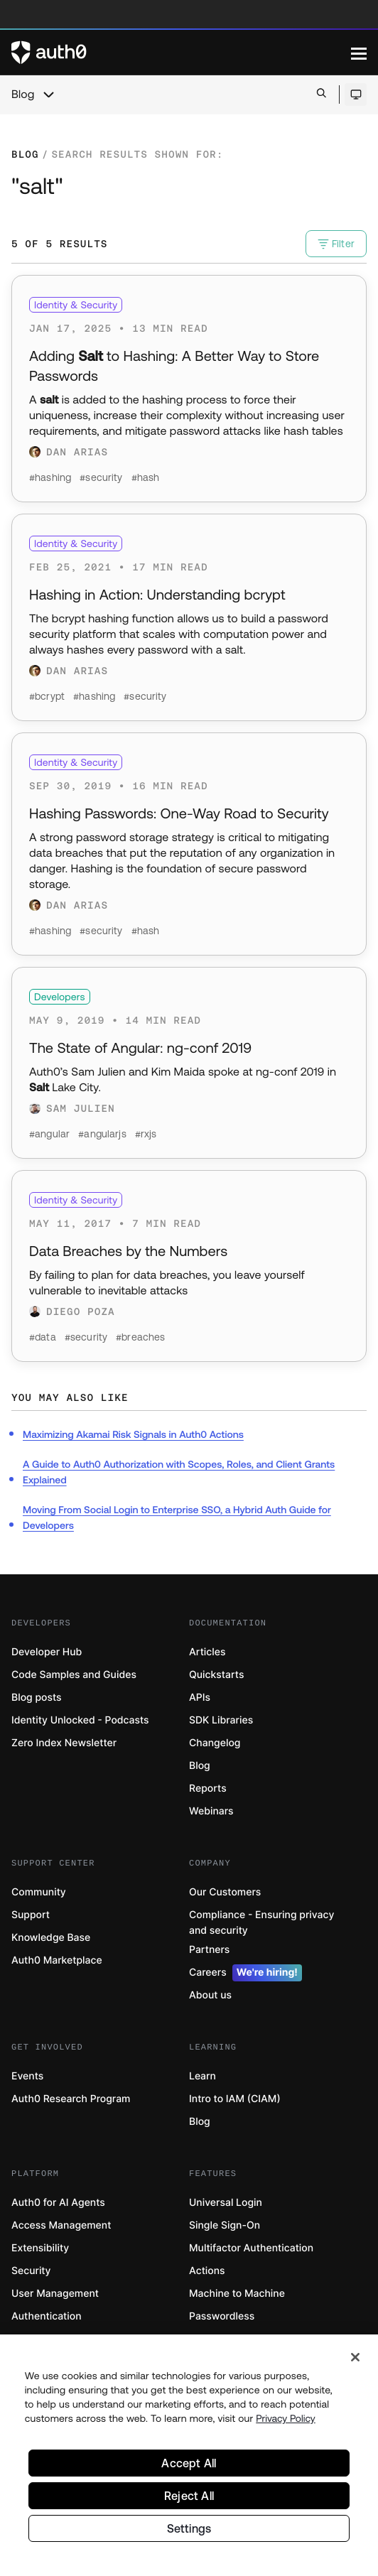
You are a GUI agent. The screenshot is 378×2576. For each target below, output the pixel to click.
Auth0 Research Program (70, 2099)
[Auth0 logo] (181, 52)
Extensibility (40, 2248)
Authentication (46, 2316)
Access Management (61, 2225)
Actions (207, 2271)
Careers (245, 1972)
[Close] (355, 2358)
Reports (208, 1788)
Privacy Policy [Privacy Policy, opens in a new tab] (285, 2419)
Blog (22, 94)
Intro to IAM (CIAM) (235, 2099)
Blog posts (36, 1698)
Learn (202, 2076)
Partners (209, 1950)
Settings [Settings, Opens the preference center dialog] (189, 2529)
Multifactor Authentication (251, 2248)
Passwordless (221, 2316)
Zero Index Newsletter (64, 1743)
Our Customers (225, 1892)
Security (31, 2271)
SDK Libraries (221, 1720)
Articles (207, 1652)
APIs (199, 1698)
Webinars (211, 1811)
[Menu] (359, 52)
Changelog (214, 1743)
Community (38, 1892)
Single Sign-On (224, 2225)
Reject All (189, 2497)
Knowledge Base (50, 1938)
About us (210, 1995)
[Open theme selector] (356, 94)
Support (30, 1915)
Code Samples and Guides (73, 1675)
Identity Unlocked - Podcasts (80, 1720)
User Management (55, 2294)
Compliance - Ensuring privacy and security (261, 1923)
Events (27, 2076)
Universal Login (225, 2203)
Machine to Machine (237, 2294)
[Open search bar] (321, 94)
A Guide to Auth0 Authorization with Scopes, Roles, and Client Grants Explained (179, 1472)
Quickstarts (216, 1675)
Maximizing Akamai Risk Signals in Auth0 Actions (133, 1434)
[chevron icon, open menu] (48, 94)
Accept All (188, 2464)
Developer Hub (46, 1652)
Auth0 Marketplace (56, 1960)
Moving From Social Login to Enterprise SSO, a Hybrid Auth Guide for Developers (177, 1517)
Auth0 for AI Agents (58, 2203)
